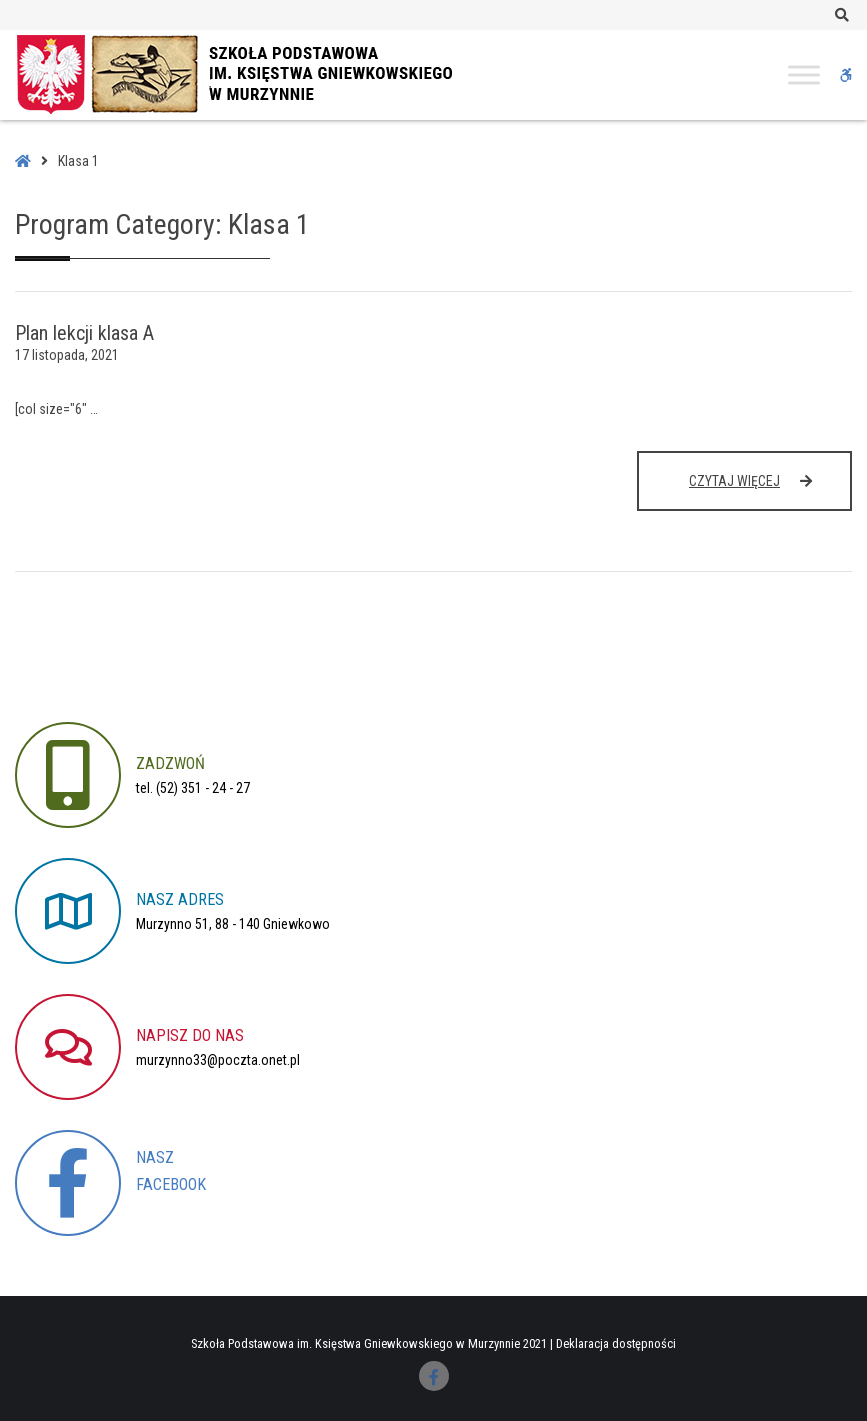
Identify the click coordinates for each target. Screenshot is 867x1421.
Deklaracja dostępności (616, 1343)
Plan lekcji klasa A (84, 333)
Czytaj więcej (753, 490)
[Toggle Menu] (804, 74)
